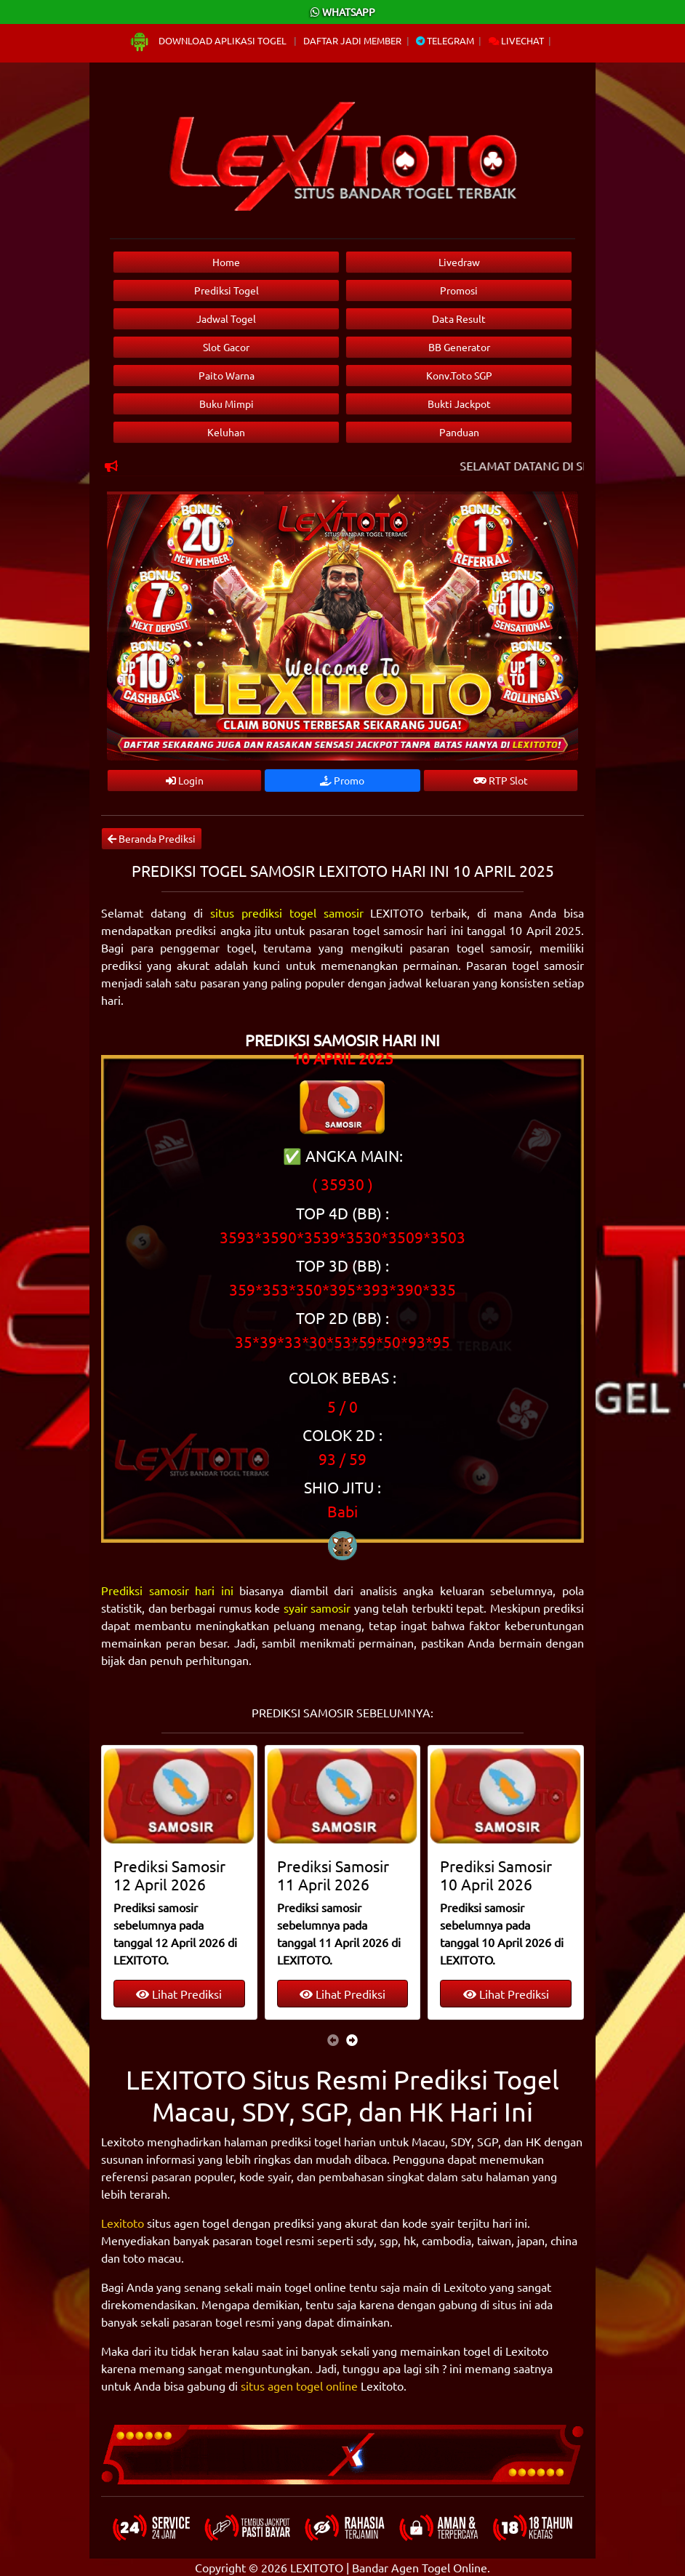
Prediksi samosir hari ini (167, 1590)
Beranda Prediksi (152, 838)
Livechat (516, 40)
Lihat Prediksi (179, 1993)
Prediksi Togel (226, 290)
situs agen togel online (299, 2385)
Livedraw (459, 261)
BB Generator (459, 346)
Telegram (445, 40)
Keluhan (226, 431)
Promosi (459, 290)
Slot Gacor (226, 346)
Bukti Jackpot (459, 403)
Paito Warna (227, 375)
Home (226, 261)
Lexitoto (122, 2222)
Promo (342, 780)
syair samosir (317, 1607)
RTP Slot (500, 780)
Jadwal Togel (226, 318)
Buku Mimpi (226, 403)
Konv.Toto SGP (459, 375)
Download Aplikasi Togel (209, 40)
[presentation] (333, 2039)
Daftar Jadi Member (352, 40)
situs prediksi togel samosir (287, 912)
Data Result (459, 318)
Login (185, 780)
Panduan (459, 431)
